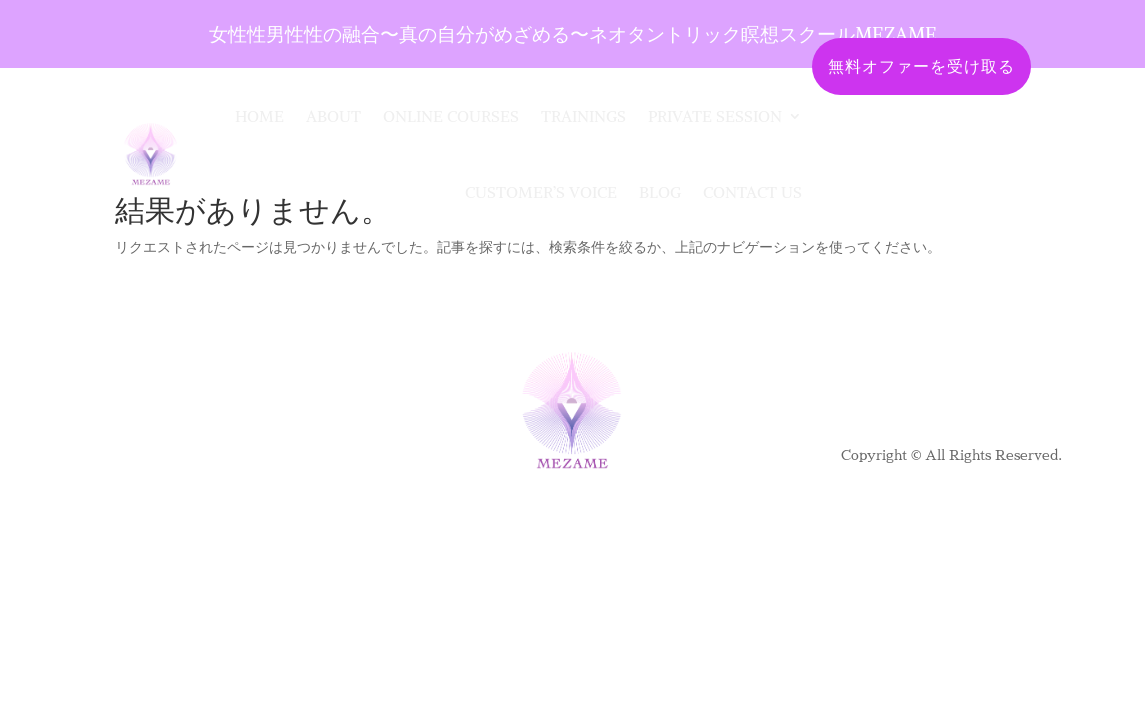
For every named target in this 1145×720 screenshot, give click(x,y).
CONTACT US (752, 192)
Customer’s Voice (541, 192)
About (333, 116)
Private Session (715, 116)
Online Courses (451, 116)
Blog (660, 192)
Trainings (583, 116)
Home (259, 116)
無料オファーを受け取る (921, 66)
